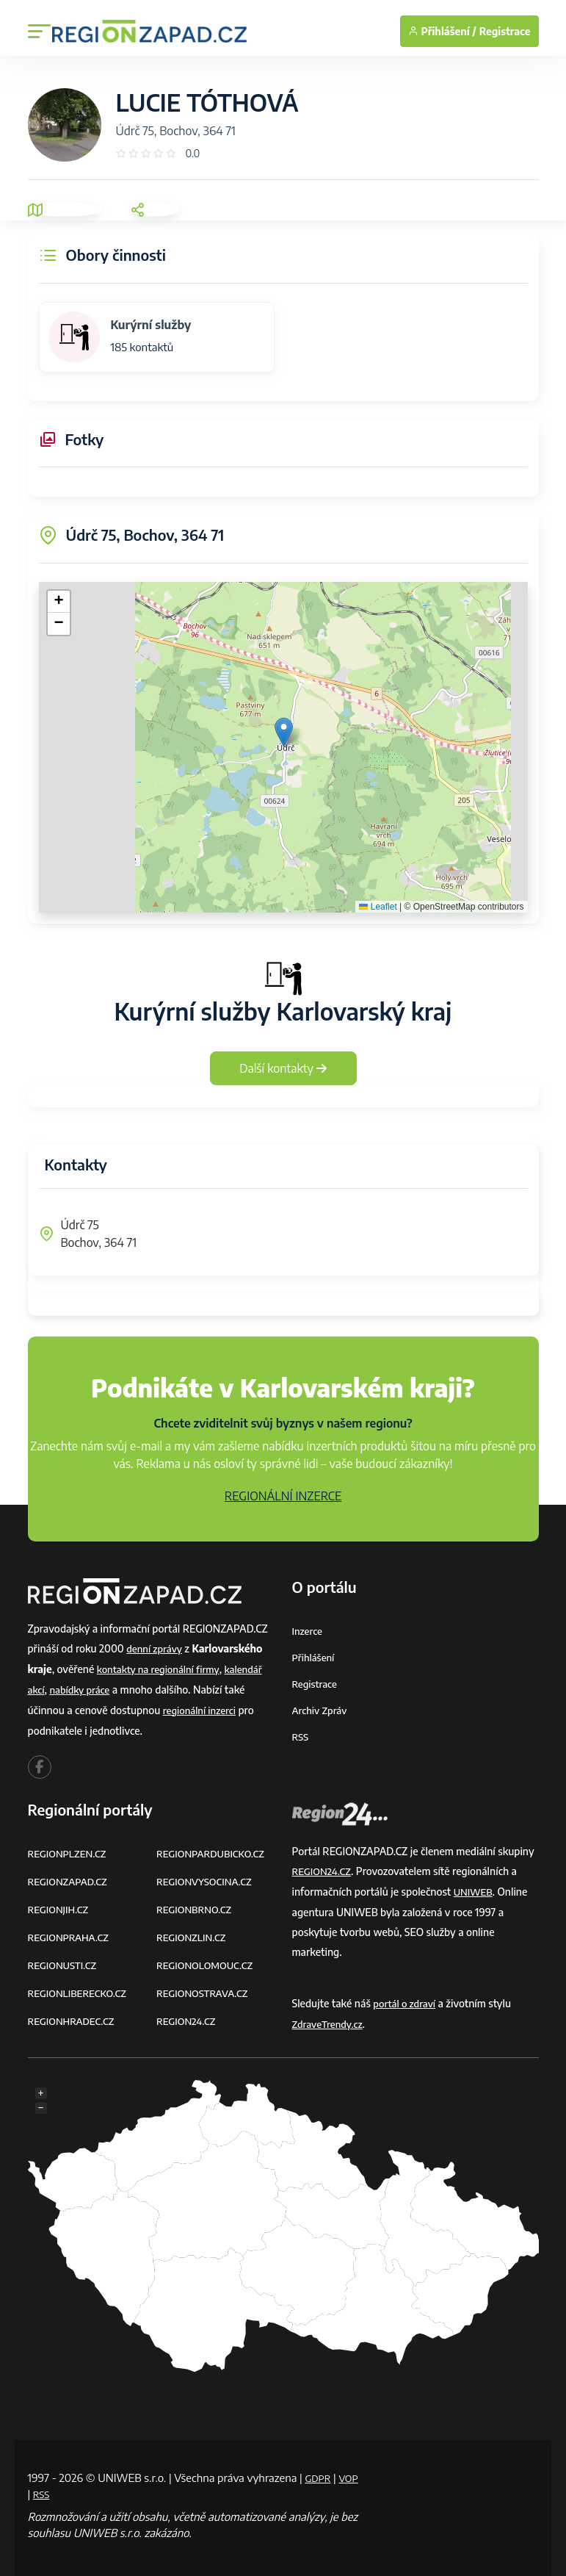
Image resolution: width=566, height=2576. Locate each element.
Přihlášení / (442, 31)
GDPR (319, 2471)
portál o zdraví (406, 1999)
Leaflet (377, 907)
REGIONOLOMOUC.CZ (208, 1959)
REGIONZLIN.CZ (193, 1932)
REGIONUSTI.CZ (65, 1959)
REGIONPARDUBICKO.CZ (214, 1850)
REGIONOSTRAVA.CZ (205, 1986)
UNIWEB (475, 1888)
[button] (284, 732)
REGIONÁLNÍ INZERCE (283, 1496)
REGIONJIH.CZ (60, 1905)
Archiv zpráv (321, 1708)
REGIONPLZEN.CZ (70, 1850)
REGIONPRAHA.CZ (71, 1932)
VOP (39, 2487)
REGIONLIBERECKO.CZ (81, 1986)
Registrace (505, 31)
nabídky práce (83, 1688)
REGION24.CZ (187, 2013)
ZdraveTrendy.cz (330, 2018)
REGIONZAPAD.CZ (70, 1877)
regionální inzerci (202, 1708)
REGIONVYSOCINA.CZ (207, 1877)
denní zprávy (156, 1648)
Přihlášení (315, 1656)
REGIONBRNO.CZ (196, 1905)
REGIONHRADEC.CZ (74, 2013)
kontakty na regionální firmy (162, 1668)
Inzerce (308, 1631)
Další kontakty (283, 1068)
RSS (301, 1733)
